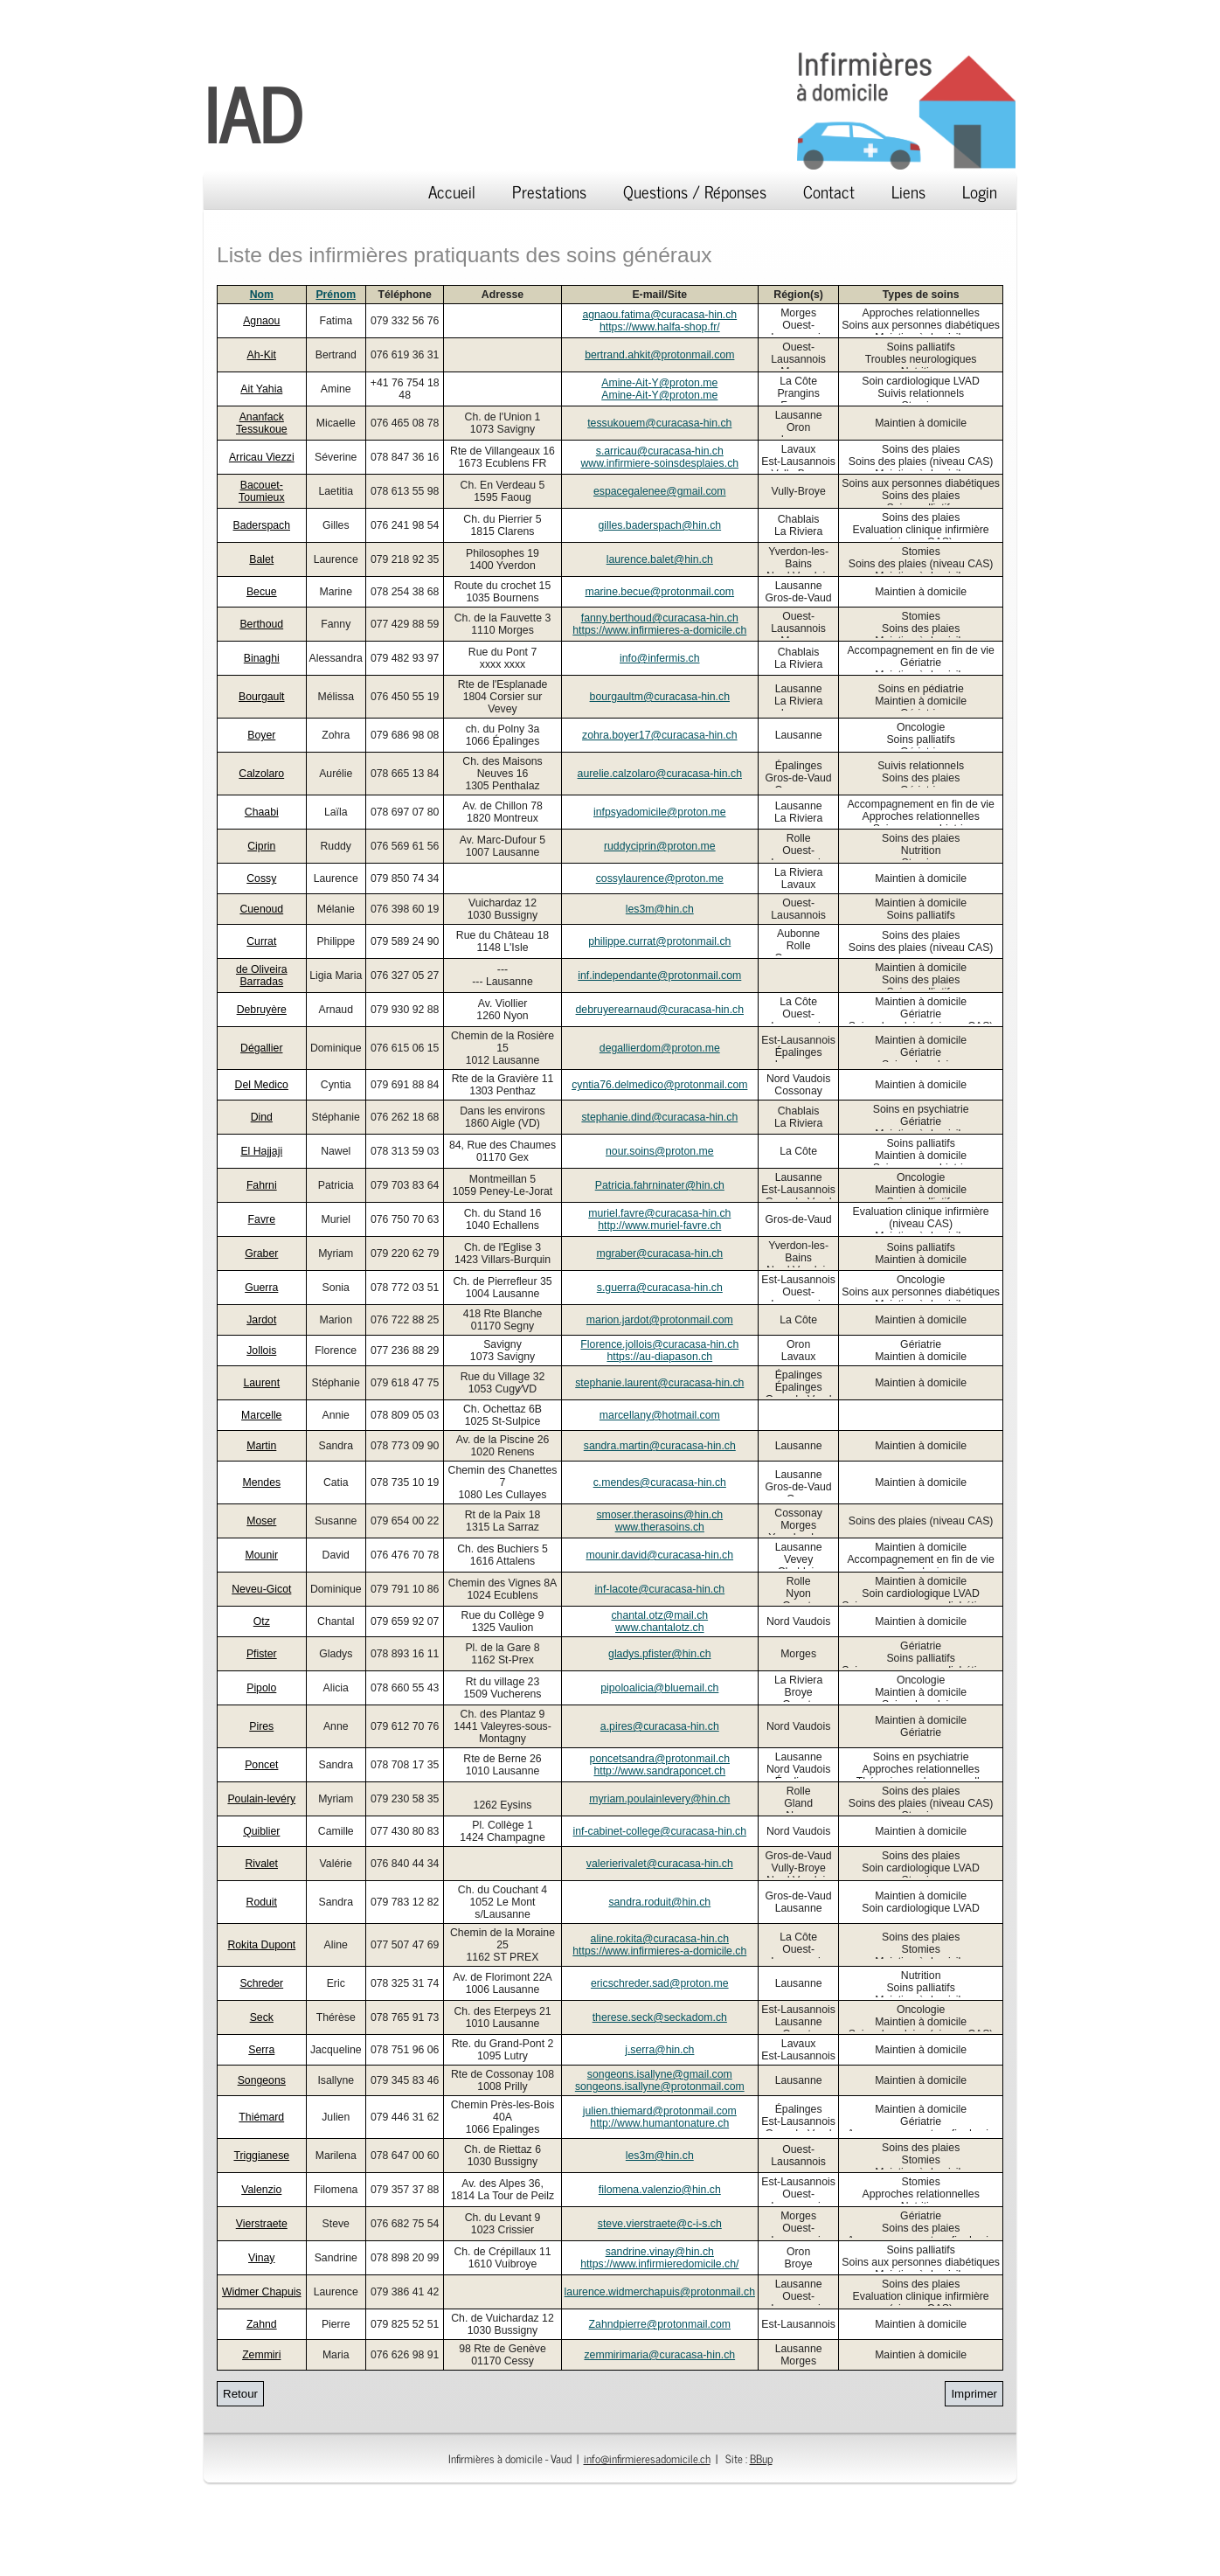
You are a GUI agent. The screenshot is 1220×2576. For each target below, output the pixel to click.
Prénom (335, 294)
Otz (261, 1621)
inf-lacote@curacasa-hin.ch (659, 1589)
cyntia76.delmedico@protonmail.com (659, 1085)
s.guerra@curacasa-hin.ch (660, 1287)
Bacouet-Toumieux (262, 491)
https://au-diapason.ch (659, 1356)
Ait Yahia (261, 389)
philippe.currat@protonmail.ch (659, 941)
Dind (262, 1117)
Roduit (261, 1902)
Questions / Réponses (694, 191)
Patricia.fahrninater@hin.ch (659, 1185)
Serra (261, 2050)
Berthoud (261, 624)
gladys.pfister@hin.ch (659, 1654)
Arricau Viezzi (262, 457)
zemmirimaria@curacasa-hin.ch (659, 2355)
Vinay (261, 2258)
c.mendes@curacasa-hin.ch (659, 1482)
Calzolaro (261, 773)
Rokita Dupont (261, 1945)
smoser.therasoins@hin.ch (659, 1515)
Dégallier (261, 1048)
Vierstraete (262, 2224)
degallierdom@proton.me (660, 1048)
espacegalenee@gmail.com (659, 491)
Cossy (261, 878)
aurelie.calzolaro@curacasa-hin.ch (660, 773)
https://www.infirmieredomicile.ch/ (659, 2264)
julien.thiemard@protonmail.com (660, 2111)
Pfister (261, 1654)
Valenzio (261, 2190)
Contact (829, 191)
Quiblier (261, 1831)
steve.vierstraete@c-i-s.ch (660, 2224)
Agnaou (261, 321)
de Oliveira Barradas (262, 975)
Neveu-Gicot (261, 1589)
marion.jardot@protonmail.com (659, 1320)
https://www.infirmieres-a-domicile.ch (659, 630)
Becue (261, 592)
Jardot (261, 1320)
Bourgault (262, 697)
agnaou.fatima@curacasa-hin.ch (659, 315)
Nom (262, 294)
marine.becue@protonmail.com (659, 592)
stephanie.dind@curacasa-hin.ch (659, 1117)
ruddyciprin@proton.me (660, 846)
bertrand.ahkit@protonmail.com (659, 355)
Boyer (261, 735)
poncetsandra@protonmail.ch (660, 1759)
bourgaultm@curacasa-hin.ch (660, 697)
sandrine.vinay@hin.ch (660, 2252)
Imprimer (974, 2393)
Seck (262, 2017)
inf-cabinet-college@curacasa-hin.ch (659, 1831)
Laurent (261, 1383)
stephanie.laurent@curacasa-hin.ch (659, 1383)
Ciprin (261, 846)
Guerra (261, 1287)
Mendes (261, 1482)
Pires (261, 1726)
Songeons (262, 2080)
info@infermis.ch (660, 658)
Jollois (261, 1350)
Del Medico (261, 1085)
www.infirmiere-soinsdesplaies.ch (659, 463)
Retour (240, 2393)
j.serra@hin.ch (659, 2050)
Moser (261, 1521)
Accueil (451, 191)
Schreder (261, 1983)
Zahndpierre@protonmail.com (660, 2324)
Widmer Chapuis (262, 2292)
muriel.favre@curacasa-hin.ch (659, 1213)
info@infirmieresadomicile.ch (647, 2458)
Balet (261, 559)
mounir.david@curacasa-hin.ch (659, 1555)
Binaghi (262, 658)
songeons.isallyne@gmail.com (659, 2074)
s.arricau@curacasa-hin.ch (660, 451)
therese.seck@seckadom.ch (660, 2017)
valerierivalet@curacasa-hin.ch (659, 1863)
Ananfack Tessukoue (262, 423)
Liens (908, 191)
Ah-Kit (261, 355)
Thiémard (261, 2117)
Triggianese (261, 2155)
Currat (261, 941)
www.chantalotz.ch (659, 1627)
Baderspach (261, 525)
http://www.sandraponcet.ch (659, 1771)
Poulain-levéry (261, 1799)
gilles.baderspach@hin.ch (659, 525)
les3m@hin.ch (660, 909)
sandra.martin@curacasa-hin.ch (660, 1446)
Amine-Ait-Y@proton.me (659, 383)
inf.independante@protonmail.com (659, 975)
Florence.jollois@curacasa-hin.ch (659, 1344)
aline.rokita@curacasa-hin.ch (660, 1939)
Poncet (261, 1765)
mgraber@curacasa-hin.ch (659, 1253)
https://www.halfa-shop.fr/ (660, 327)
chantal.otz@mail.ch (659, 1615)
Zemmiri (261, 2355)
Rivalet (262, 1863)
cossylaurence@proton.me (660, 878)
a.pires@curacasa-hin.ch (659, 1726)
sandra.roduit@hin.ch (659, 1902)
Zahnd (261, 2324)
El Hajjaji (261, 1151)
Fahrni (261, 1185)
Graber (261, 1253)
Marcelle (261, 1415)
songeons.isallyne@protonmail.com (660, 2086)
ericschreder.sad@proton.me (660, 1983)
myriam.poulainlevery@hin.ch (659, 1799)
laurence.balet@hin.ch (660, 559)
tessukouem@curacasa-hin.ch (659, 423)
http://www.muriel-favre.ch (659, 1225)
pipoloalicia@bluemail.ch (659, 1688)
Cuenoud (261, 909)
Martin (261, 1446)
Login (979, 191)
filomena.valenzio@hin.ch (660, 2190)
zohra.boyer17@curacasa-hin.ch (659, 735)
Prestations (549, 191)
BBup (761, 2458)
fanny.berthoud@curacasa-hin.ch (659, 618)
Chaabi (262, 812)
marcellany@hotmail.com (660, 1415)
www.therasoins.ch (659, 1527)
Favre (261, 1219)
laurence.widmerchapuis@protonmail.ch (660, 2292)
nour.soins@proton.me (660, 1151)
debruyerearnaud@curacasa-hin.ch (660, 1009)
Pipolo (261, 1688)
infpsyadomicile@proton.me (659, 812)
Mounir (262, 1555)
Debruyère (262, 1009)
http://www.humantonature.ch (659, 2123)
